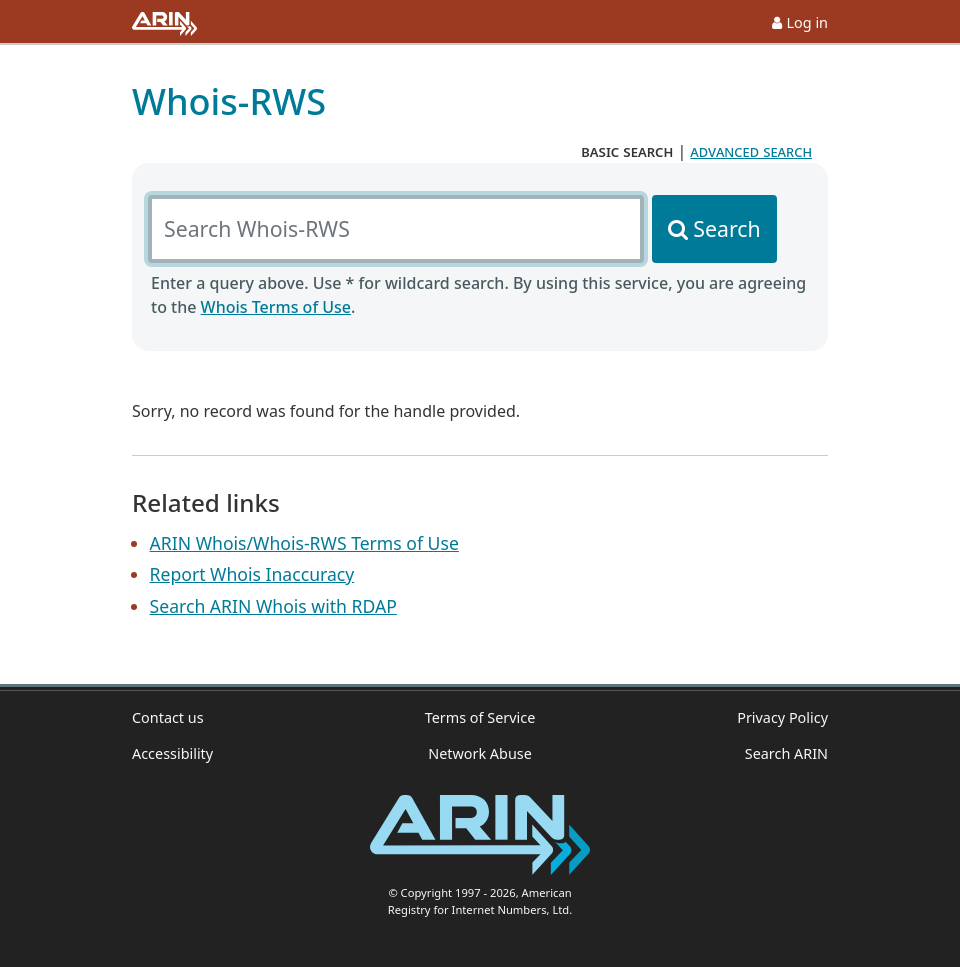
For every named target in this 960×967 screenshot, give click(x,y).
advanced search (751, 151)
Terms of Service (480, 717)
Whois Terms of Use (276, 307)
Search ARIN (786, 753)
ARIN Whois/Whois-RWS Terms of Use (304, 543)
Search (726, 228)
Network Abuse (480, 753)
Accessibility (172, 753)
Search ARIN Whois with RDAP (273, 606)
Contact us (168, 717)
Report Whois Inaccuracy (252, 574)
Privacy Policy (782, 717)
